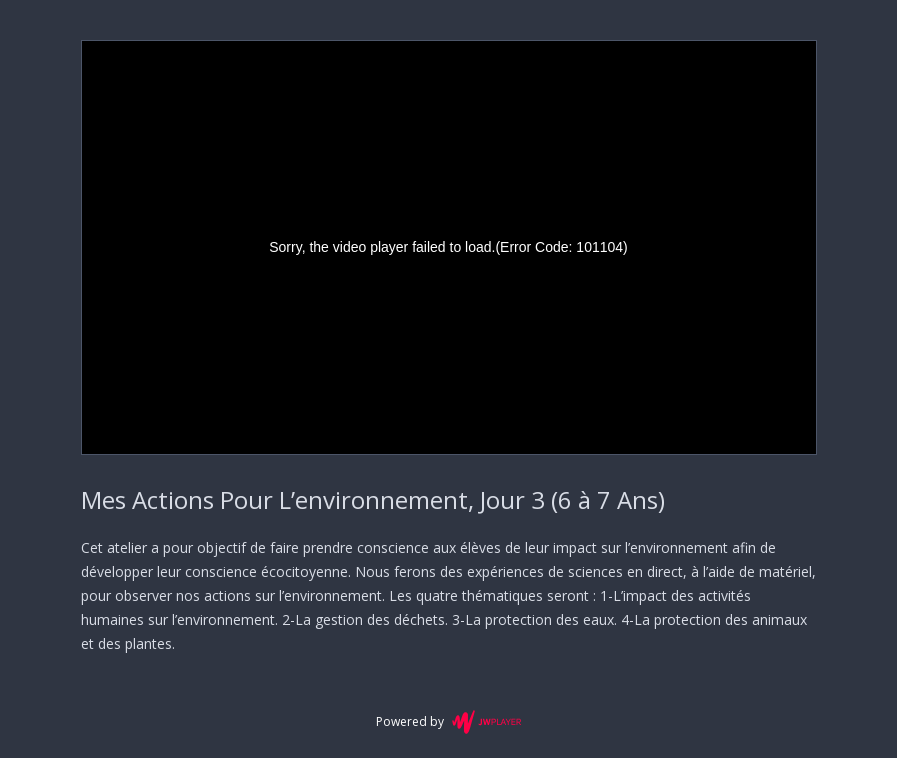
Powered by (448, 722)
